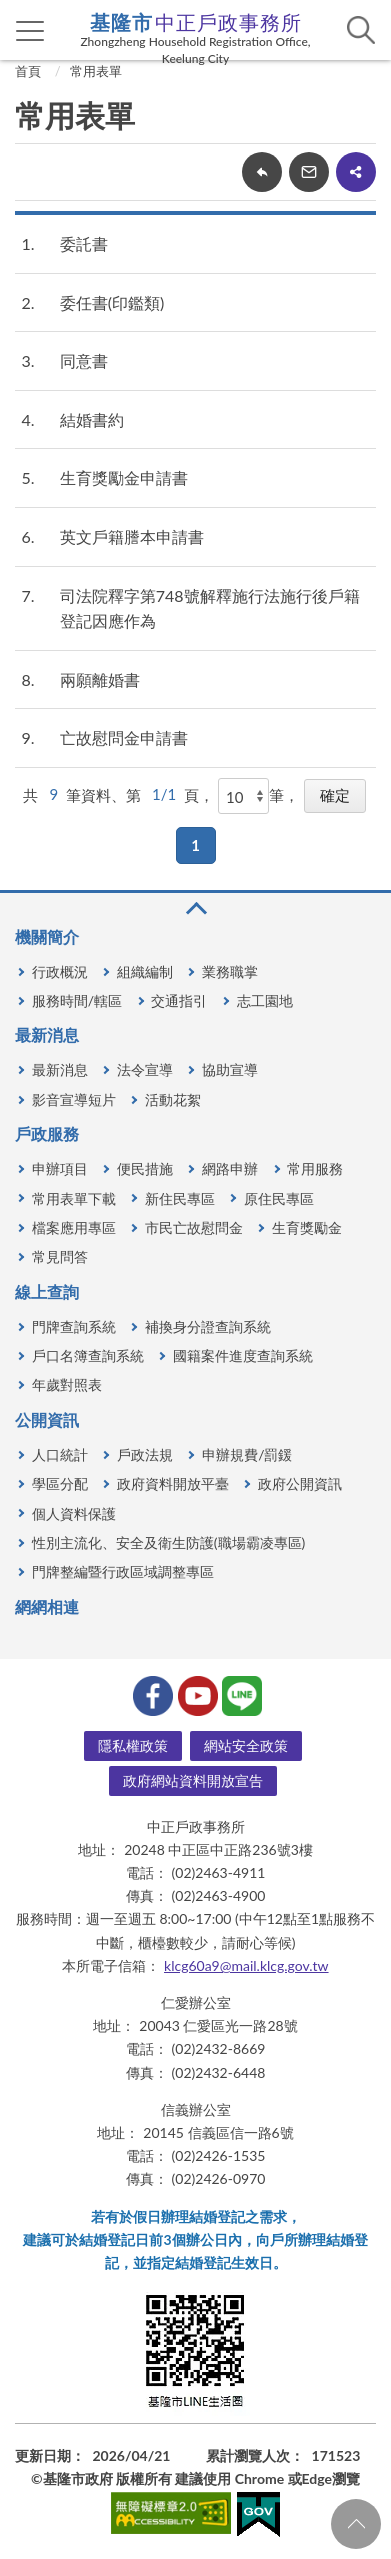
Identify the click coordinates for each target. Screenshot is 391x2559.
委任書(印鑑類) (112, 302)
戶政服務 (47, 1133)
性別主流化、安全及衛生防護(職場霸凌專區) (168, 1542)
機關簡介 (47, 936)
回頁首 (356, 2524)
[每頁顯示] (244, 796)
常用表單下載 (74, 1198)
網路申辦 (230, 1168)
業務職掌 (230, 971)
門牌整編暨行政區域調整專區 (123, 1571)
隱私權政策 (133, 1745)
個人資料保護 (74, 1513)
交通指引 (179, 1000)
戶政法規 (145, 1454)
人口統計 (60, 1454)
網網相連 (47, 1606)
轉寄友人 (309, 172)
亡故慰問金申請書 (124, 737)
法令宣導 (145, 1069)
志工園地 (265, 1000)
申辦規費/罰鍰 (247, 1454)
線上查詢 (47, 1291)
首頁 (28, 71)
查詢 (361, 30)
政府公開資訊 (300, 1483)
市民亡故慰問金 (194, 1227)
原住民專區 (279, 1198)
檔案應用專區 (74, 1227)
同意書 (84, 360)
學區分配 (60, 1483)
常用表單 (96, 71)
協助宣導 (230, 1069)
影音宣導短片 (74, 1099)
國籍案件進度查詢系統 (243, 1355)
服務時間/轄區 (77, 1000)
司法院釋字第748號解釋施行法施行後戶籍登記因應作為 (210, 608)
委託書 (84, 243)
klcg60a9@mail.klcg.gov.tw (246, 1965)
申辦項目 (60, 1168)
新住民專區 (180, 1198)
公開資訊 (47, 1419)
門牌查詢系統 (74, 1326)
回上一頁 (262, 172)
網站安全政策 (246, 1745)
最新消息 (47, 1034)
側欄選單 (30, 31)
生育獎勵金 (307, 1227)
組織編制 (145, 971)
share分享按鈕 (356, 172)
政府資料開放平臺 (173, 1483)
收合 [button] (195, 908)
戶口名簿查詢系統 (88, 1355)
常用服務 (315, 1168)
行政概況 (60, 971)
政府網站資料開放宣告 (193, 1780)
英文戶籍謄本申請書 (132, 536)
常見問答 (60, 1256)
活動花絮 (173, 1099)
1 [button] (195, 845)
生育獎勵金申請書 (124, 477)
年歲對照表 (67, 1384)
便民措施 (145, 1168)
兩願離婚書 (100, 679)
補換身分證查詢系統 (208, 1326)
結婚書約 (92, 419)
